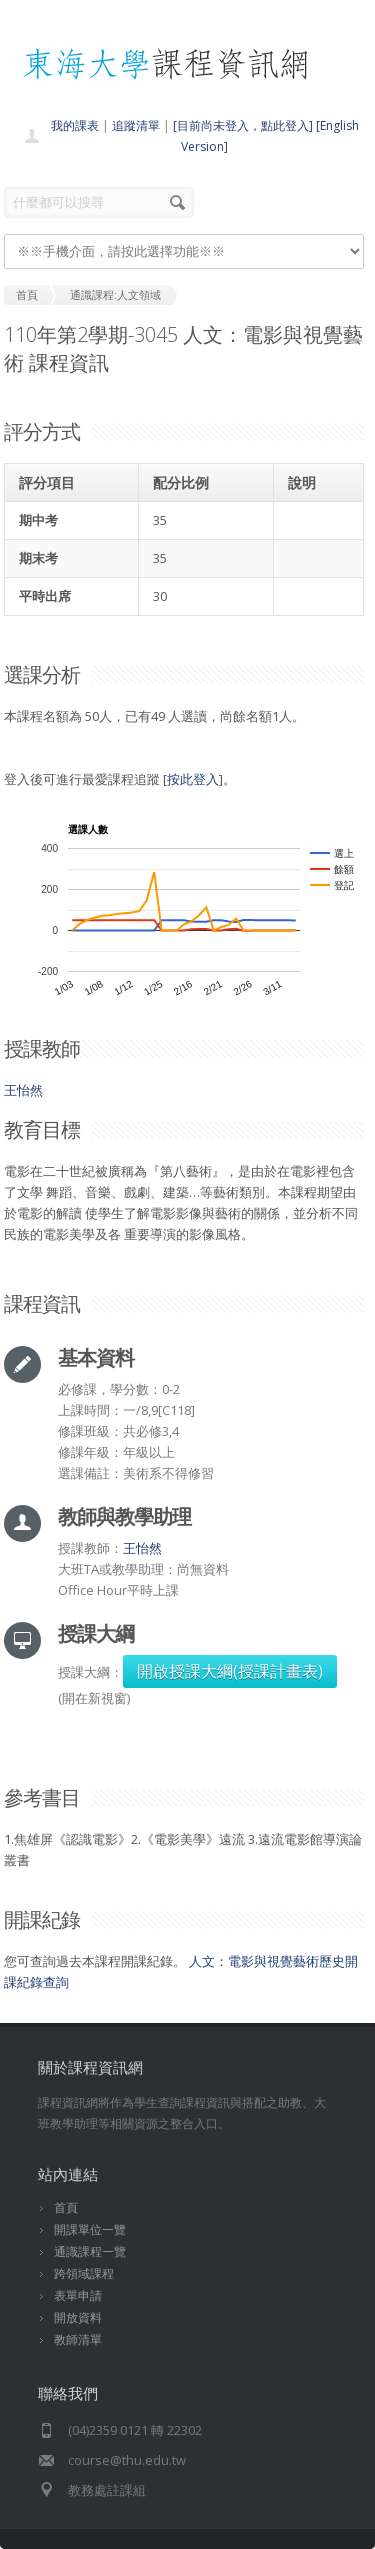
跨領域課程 (84, 2273)
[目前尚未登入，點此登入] (243, 125)
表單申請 (78, 2295)
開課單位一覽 (90, 2229)
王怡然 (23, 1090)
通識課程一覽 (90, 2251)
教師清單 (78, 2339)
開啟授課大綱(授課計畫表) (230, 1671)
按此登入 (193, 779)
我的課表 (75, 125)
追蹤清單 (136, 125)
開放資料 (78, 2317)
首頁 (66, 2207)
